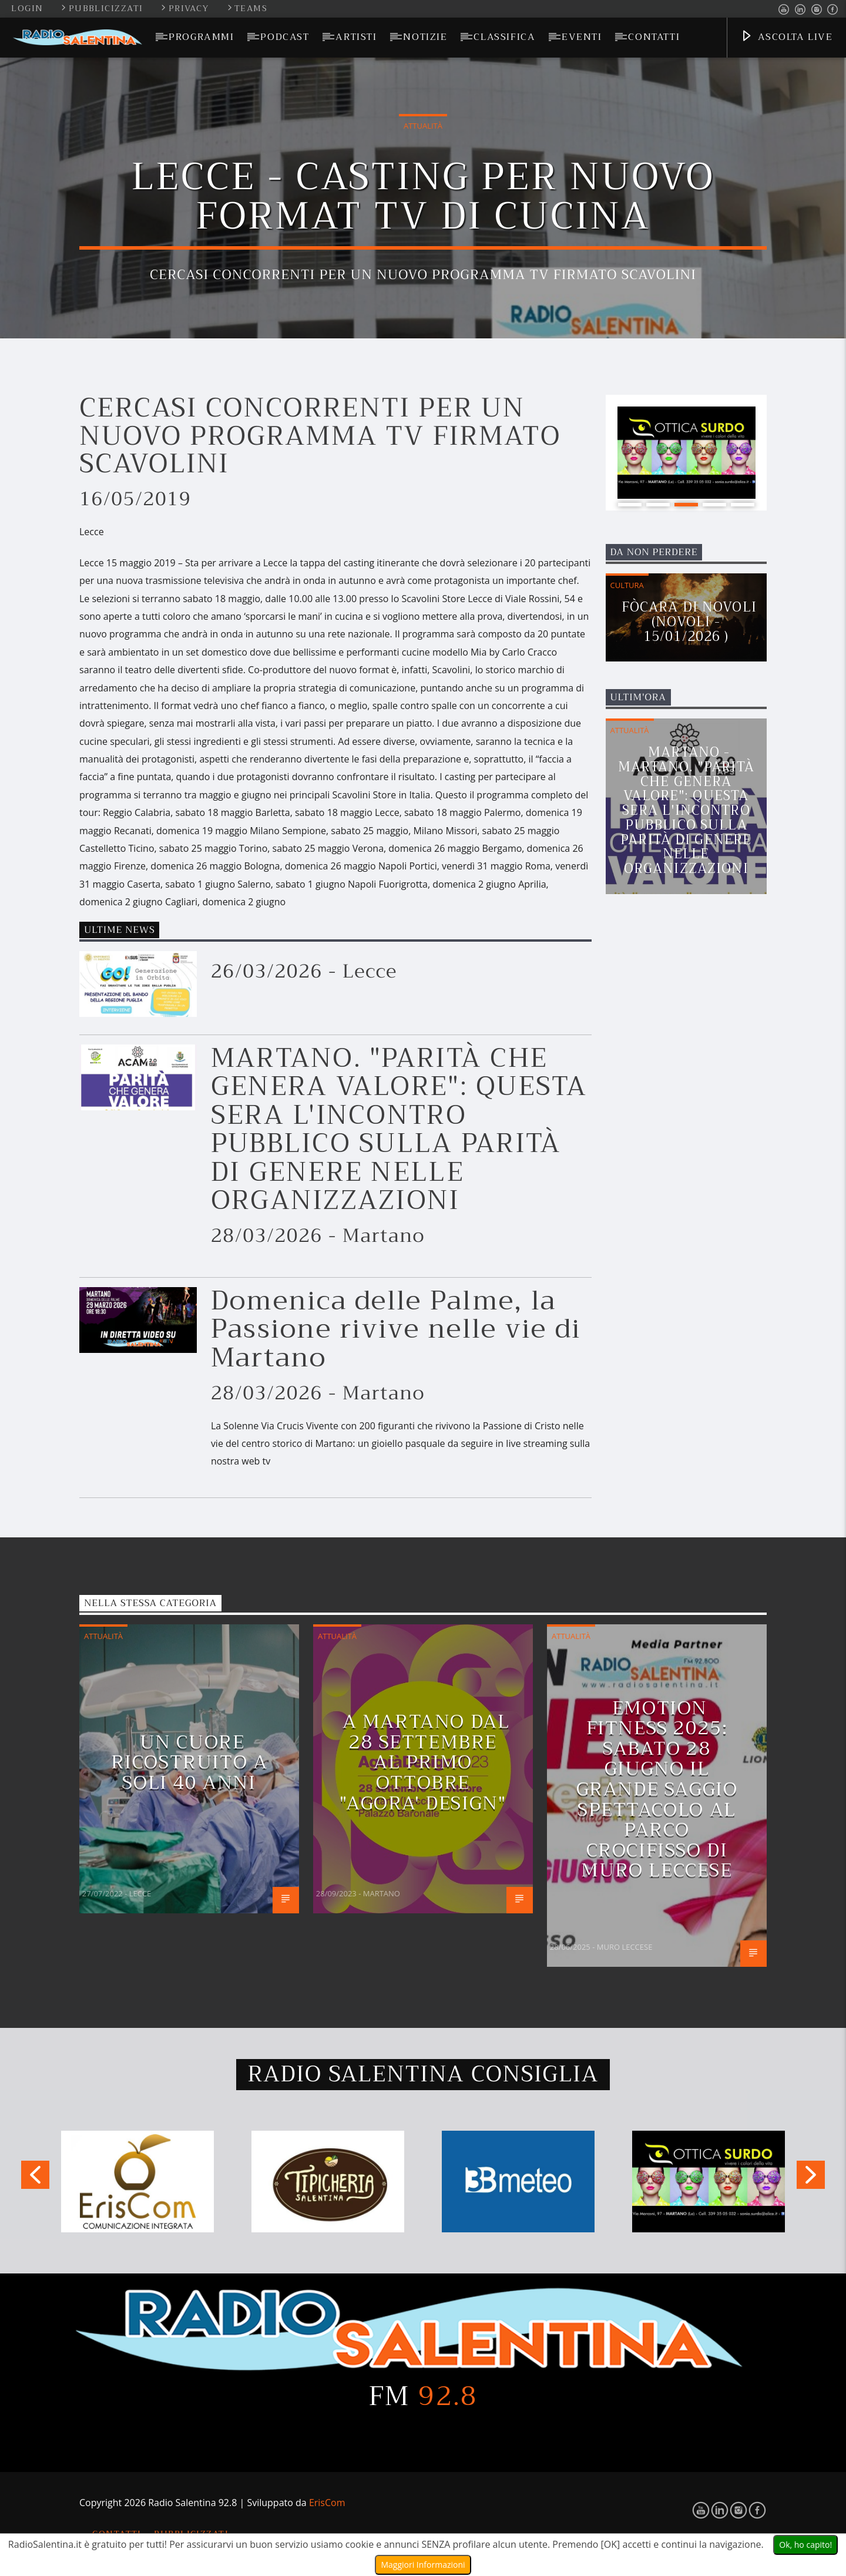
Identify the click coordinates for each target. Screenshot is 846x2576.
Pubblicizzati (102, 8)
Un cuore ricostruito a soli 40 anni (189, 1762)
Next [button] (811, 2178)
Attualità (423, 125)
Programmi (201, 37)
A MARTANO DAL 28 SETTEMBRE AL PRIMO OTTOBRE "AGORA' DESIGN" (424, 1762)
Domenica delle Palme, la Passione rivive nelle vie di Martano (396, 1329)
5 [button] (742, 504)
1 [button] (630, 504)
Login (27, 8)
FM (423, 2396)
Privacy (185, 8)
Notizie (425, 37)
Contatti (654, 37)
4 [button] (714, 504)
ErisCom (327, 2502)
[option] (686, 453)
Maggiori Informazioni (423, 2564)
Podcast (284, 37)
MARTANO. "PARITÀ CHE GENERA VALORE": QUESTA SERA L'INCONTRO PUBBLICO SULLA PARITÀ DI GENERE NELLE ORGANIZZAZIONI (399, 1129)
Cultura (627, 585)
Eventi (582, 37)
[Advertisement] (694, 1229)
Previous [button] (34, 2178)
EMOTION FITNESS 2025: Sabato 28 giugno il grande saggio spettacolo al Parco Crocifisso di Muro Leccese (657, 1789)
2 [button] (658, 504)
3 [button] (686, 504)
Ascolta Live (786, 37)
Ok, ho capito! (805, 2544)
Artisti (356, 37)
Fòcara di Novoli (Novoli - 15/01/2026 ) (689, 622)
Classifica (504, 37)
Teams (247, 8)
